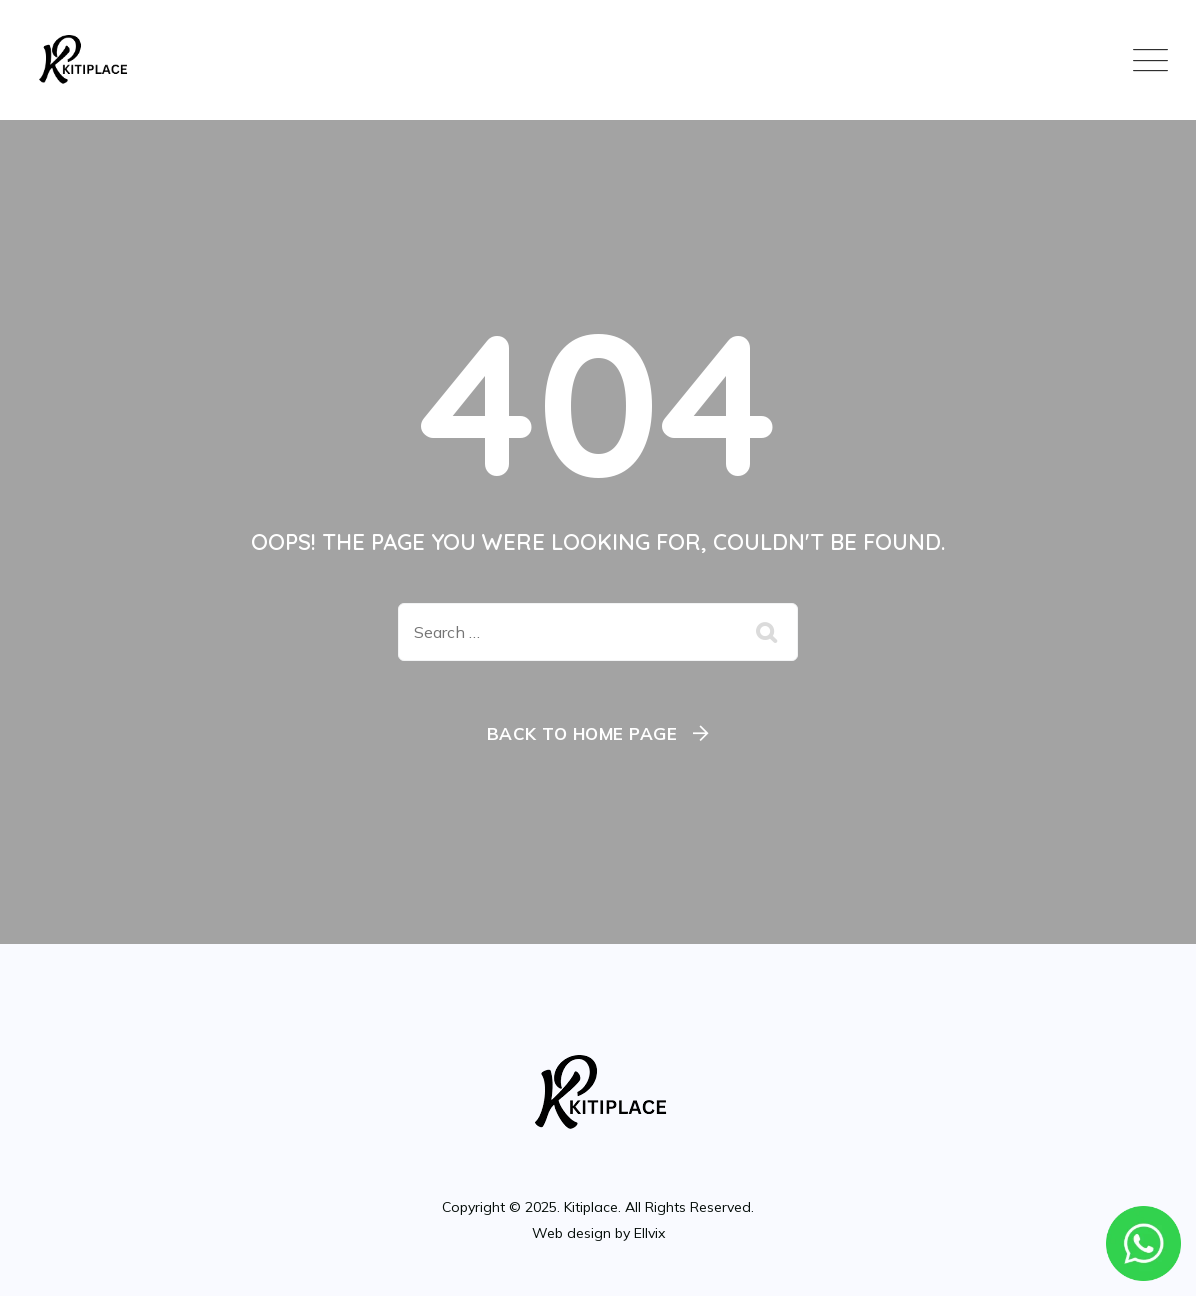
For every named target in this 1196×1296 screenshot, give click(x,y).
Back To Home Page (582, 733)
